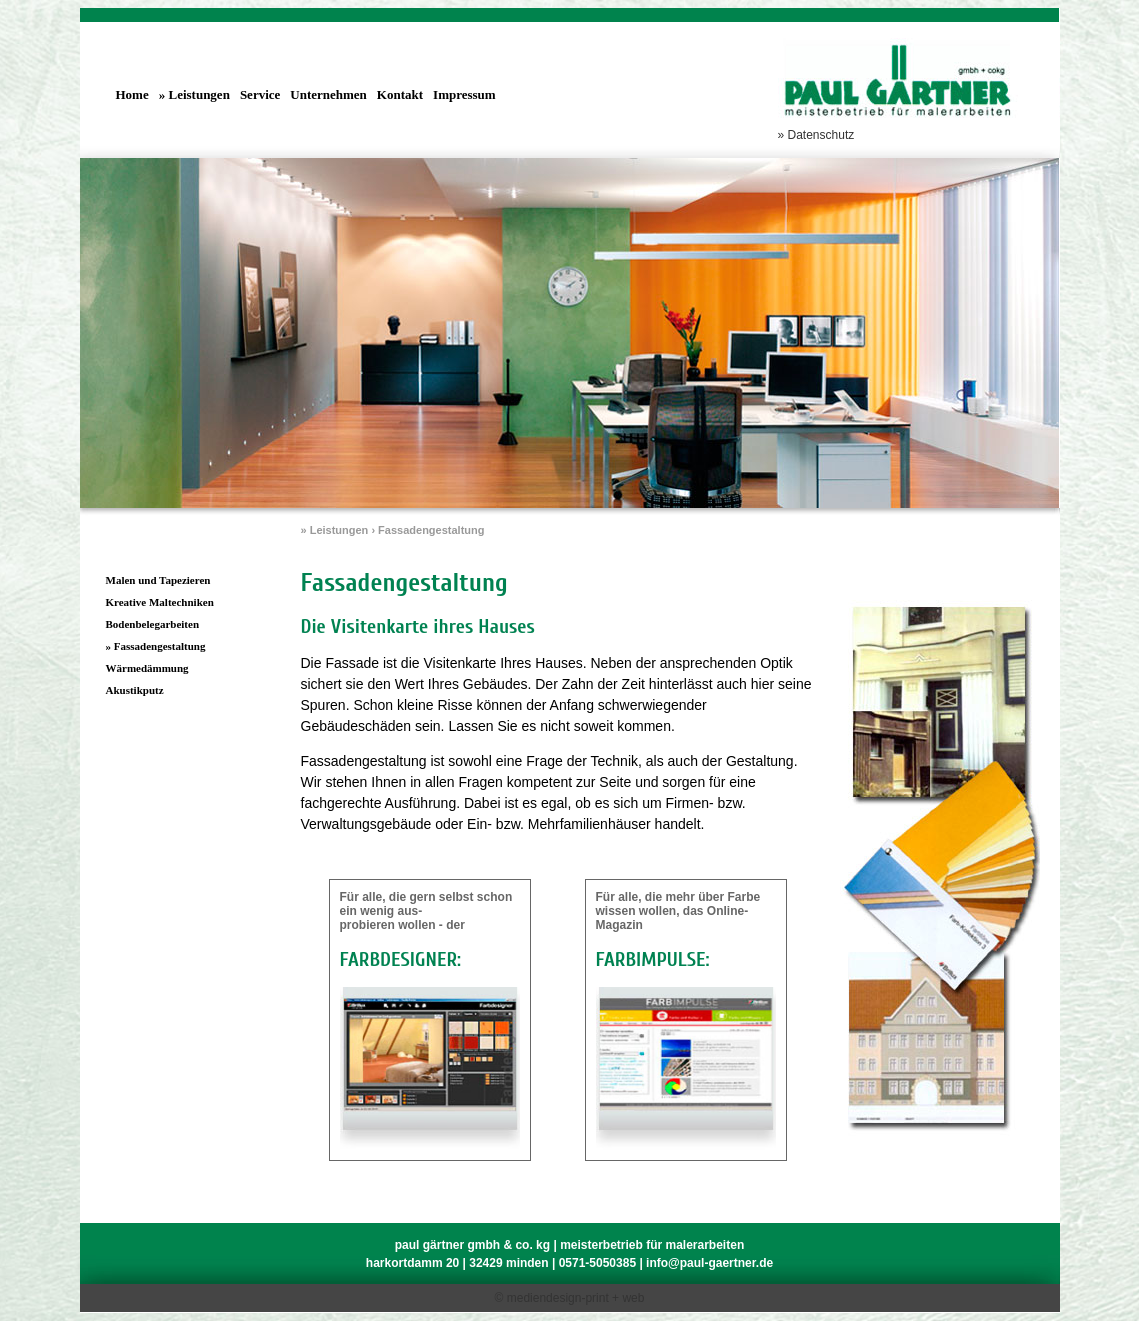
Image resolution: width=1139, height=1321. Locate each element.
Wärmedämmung (147, 668)
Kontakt (400, 94)
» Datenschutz (816, 135)
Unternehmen (328, 94)
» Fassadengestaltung (156, 646)
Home (132, 94)
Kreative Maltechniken (160, 602)
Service (260, 94)
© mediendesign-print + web (570, 1298)
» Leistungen (194, 94)
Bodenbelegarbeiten (153, 624)
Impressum (464, 94)
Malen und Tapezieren (158, 580)
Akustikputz (135, 690)
